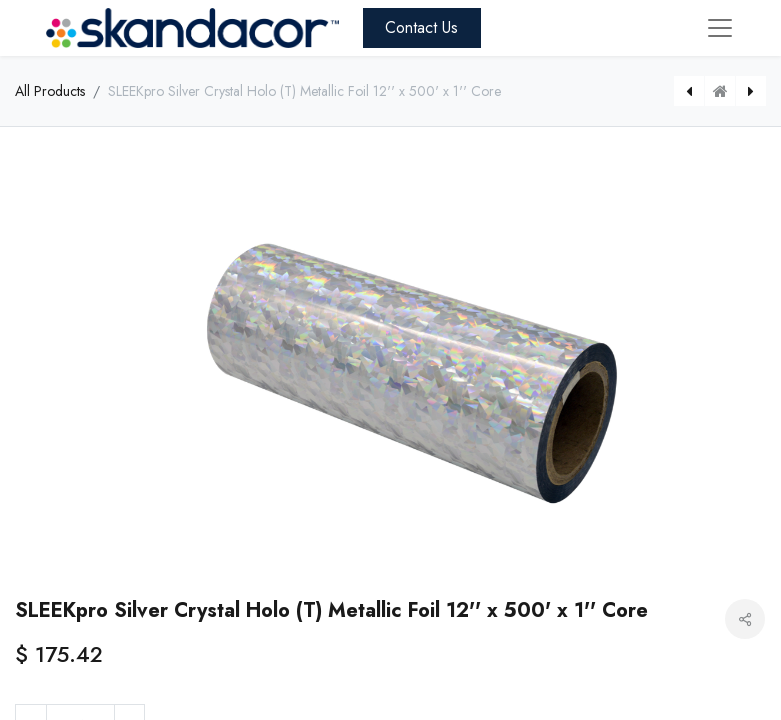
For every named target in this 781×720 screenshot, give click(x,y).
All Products (50, 91)
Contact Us (421, 27)
